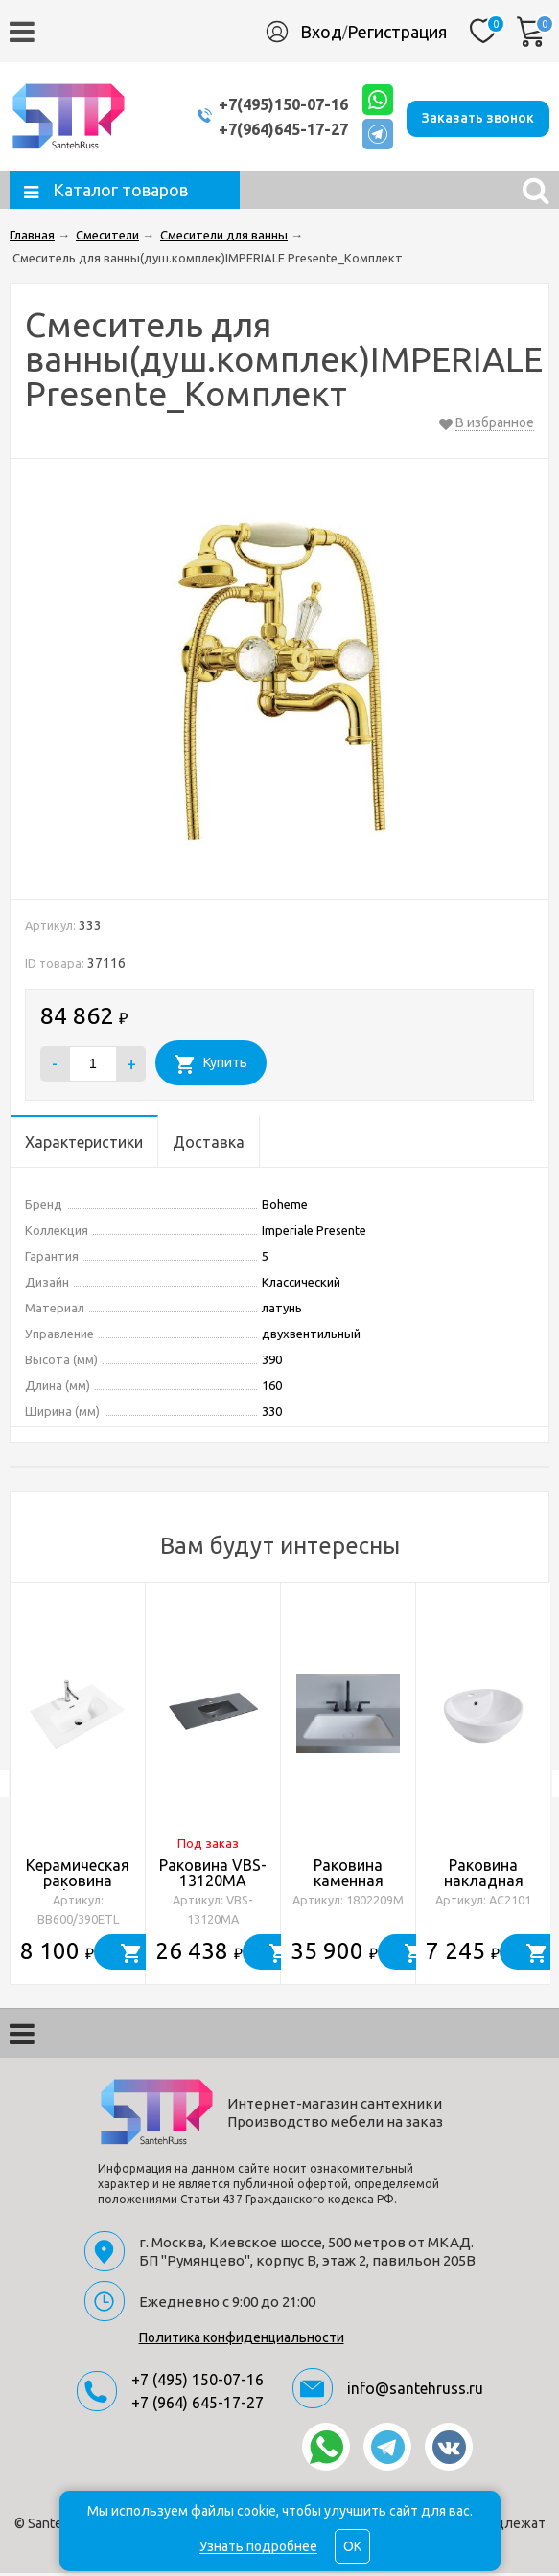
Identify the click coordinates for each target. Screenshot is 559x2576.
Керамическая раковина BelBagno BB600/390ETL (77, 1891)
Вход (321, 31)
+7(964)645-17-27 (268, 130)
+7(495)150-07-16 (268, 105)
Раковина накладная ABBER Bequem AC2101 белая (484, 1891)
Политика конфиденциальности (241, 2340)
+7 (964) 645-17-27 (197, 2405)
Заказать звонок (478, 117)
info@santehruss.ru (415, 2391)
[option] (78, 1786)
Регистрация (397, 31)
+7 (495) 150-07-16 (197, 2382)
